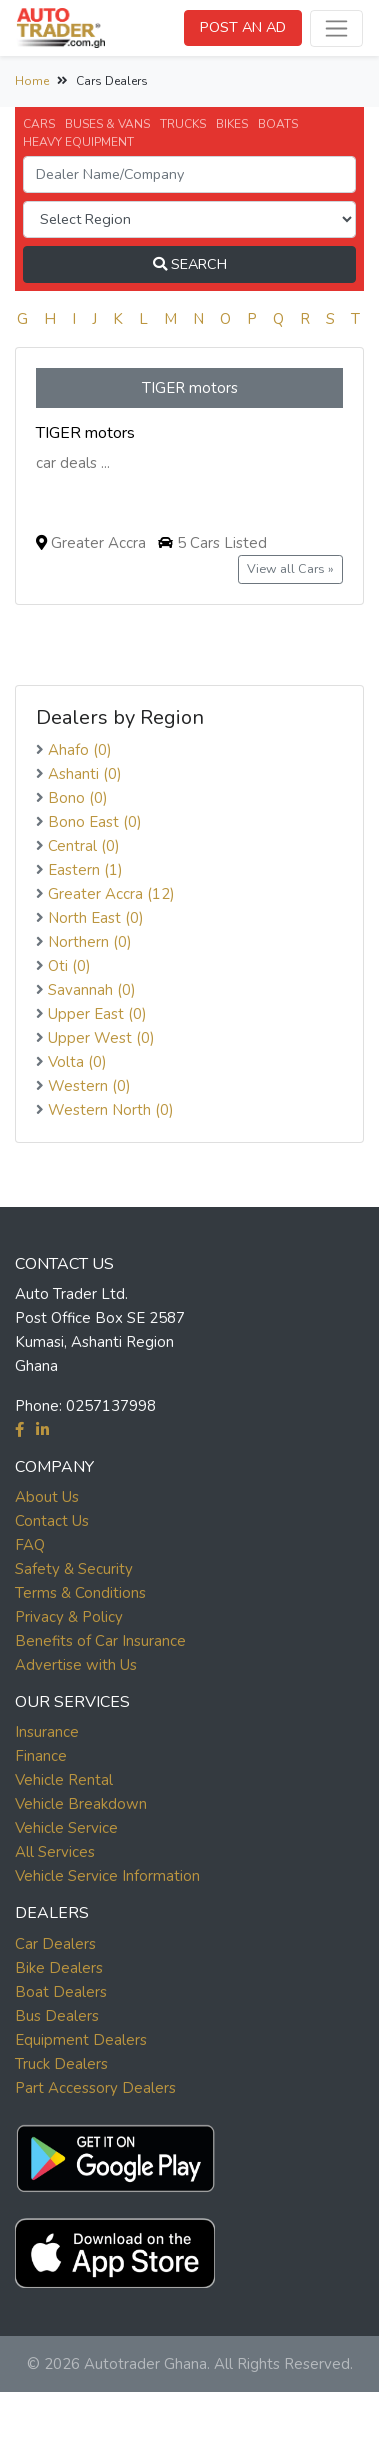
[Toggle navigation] (336, 28)
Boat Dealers (61, 1992)
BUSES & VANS (107, 124)
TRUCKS (183, 124)
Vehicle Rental (64, 1780)
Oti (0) (69, 966)
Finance (41, 1756)
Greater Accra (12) (111, 894)
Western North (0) (111, 1110)
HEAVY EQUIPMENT (78, 142)
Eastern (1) (85, 870)
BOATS (278, 124)
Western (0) (89, 1086)
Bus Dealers (57, 2016)
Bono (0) (78, 798)
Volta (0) (77, 1062)
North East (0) (96, 918)
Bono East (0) (95, 822)
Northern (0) (90, 942)
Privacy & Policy (69, 1617)
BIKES (232, 124)
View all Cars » (290, 568)
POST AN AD (243, 27)
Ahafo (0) (80, 750)
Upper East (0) (97, 1014)
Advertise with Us (76, 1665)
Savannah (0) (92, 990)
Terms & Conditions (80, 1593)
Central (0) (84, 846)
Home (32, 81)
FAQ (30, 1545)
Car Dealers (55, 1944)
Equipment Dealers (81, 2040)
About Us (47, 1497)
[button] (115, 2153)
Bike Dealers (59, 1968)
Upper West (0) (101, 1038)
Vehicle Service (66, 1828)
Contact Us (52, 1521)
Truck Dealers (61, 2064)
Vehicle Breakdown (81, 1804)
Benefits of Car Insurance (100, 1641)
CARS (39, 124)
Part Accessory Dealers (95, 2088)
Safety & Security (74, 1569)
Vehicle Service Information (107, 1876)
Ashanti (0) (85, 774)
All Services (55, 1852)
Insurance (47, 1732)
